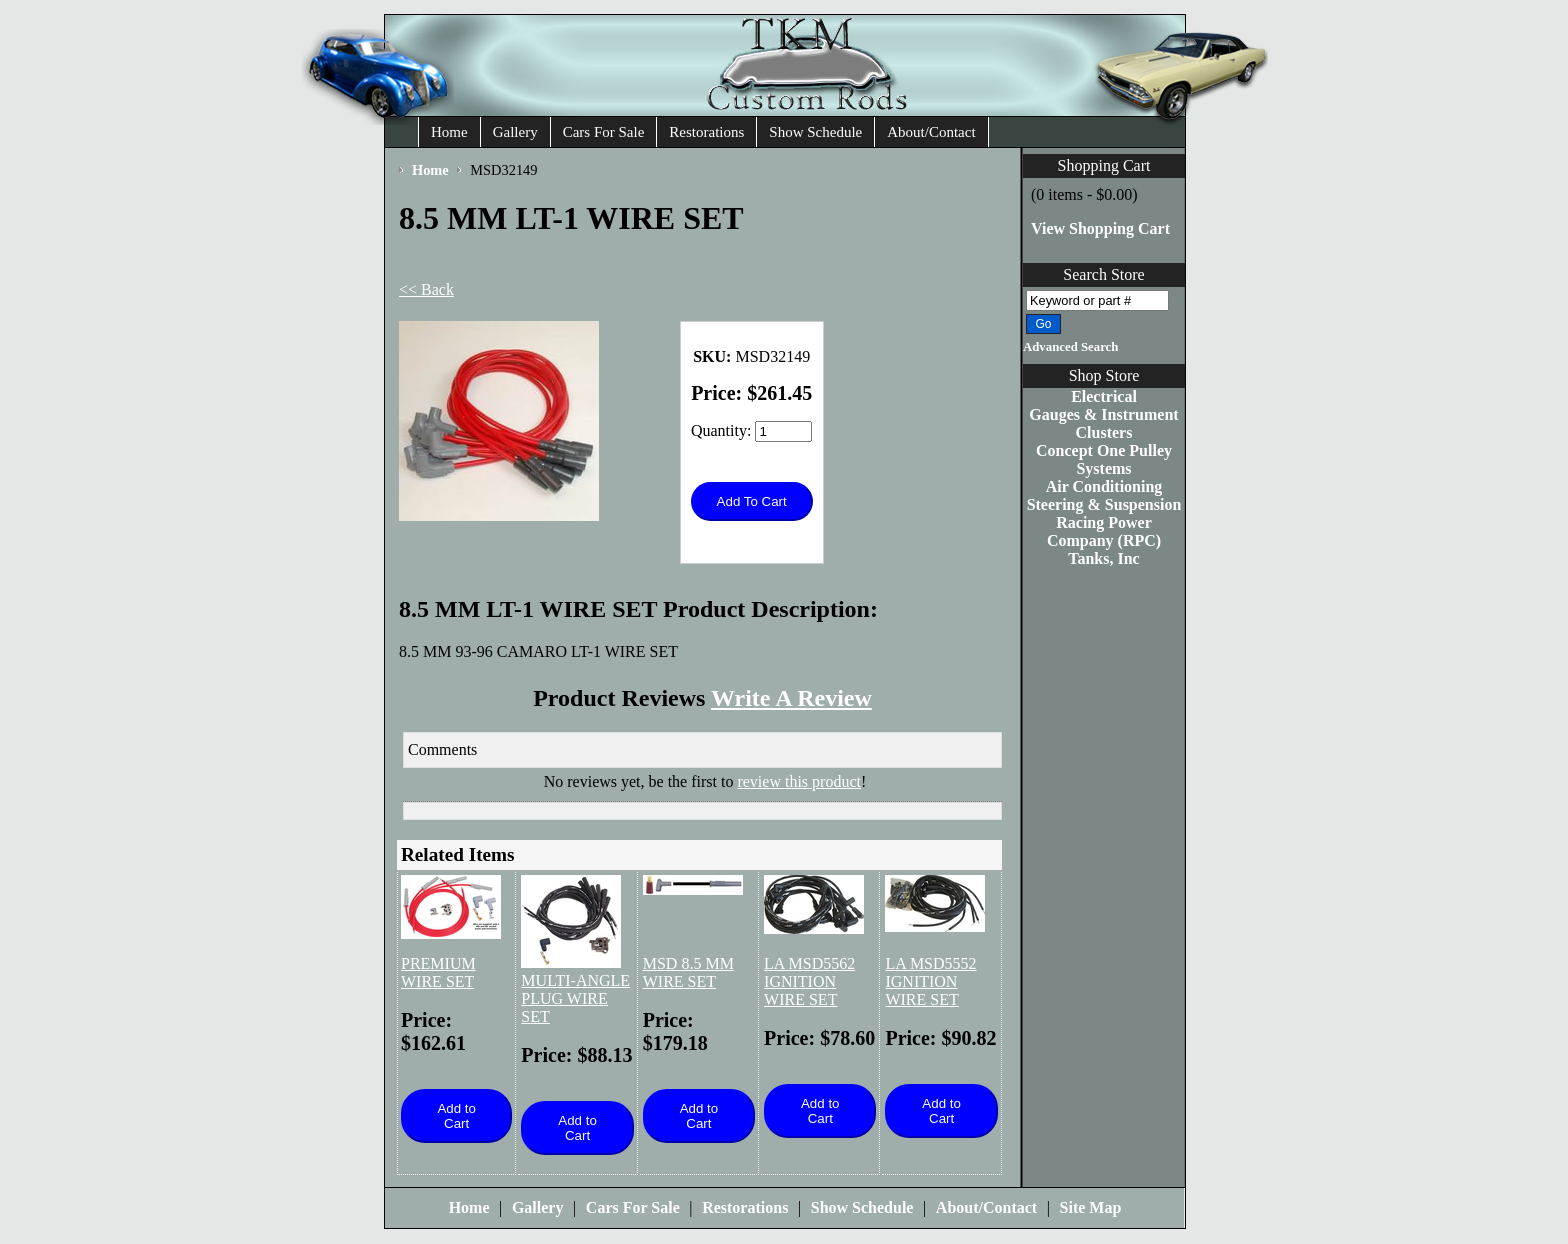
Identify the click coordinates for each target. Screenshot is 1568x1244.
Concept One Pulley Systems (1104, 459)
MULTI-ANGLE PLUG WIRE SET (575, 998)
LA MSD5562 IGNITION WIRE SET (809, 981)
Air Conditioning (1104, 486)
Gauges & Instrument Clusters (1103, 423)
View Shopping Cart (1100, 228)
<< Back (426, 289)
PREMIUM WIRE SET (438, 972)
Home (449, 132)
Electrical (1104, 396)
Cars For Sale (604, 132)
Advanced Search (1070, 347)
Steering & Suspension (1104, 504)
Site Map (1091, 1207)
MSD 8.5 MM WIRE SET (688, 972)
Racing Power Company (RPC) (1104, 531)
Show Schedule (815, 132)
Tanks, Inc (1103, 558)
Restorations (706, 132)
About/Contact (931, 132)
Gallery (515, 132)
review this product (799, 781)
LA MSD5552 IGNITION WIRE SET (930, 981)
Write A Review (791, 698)
